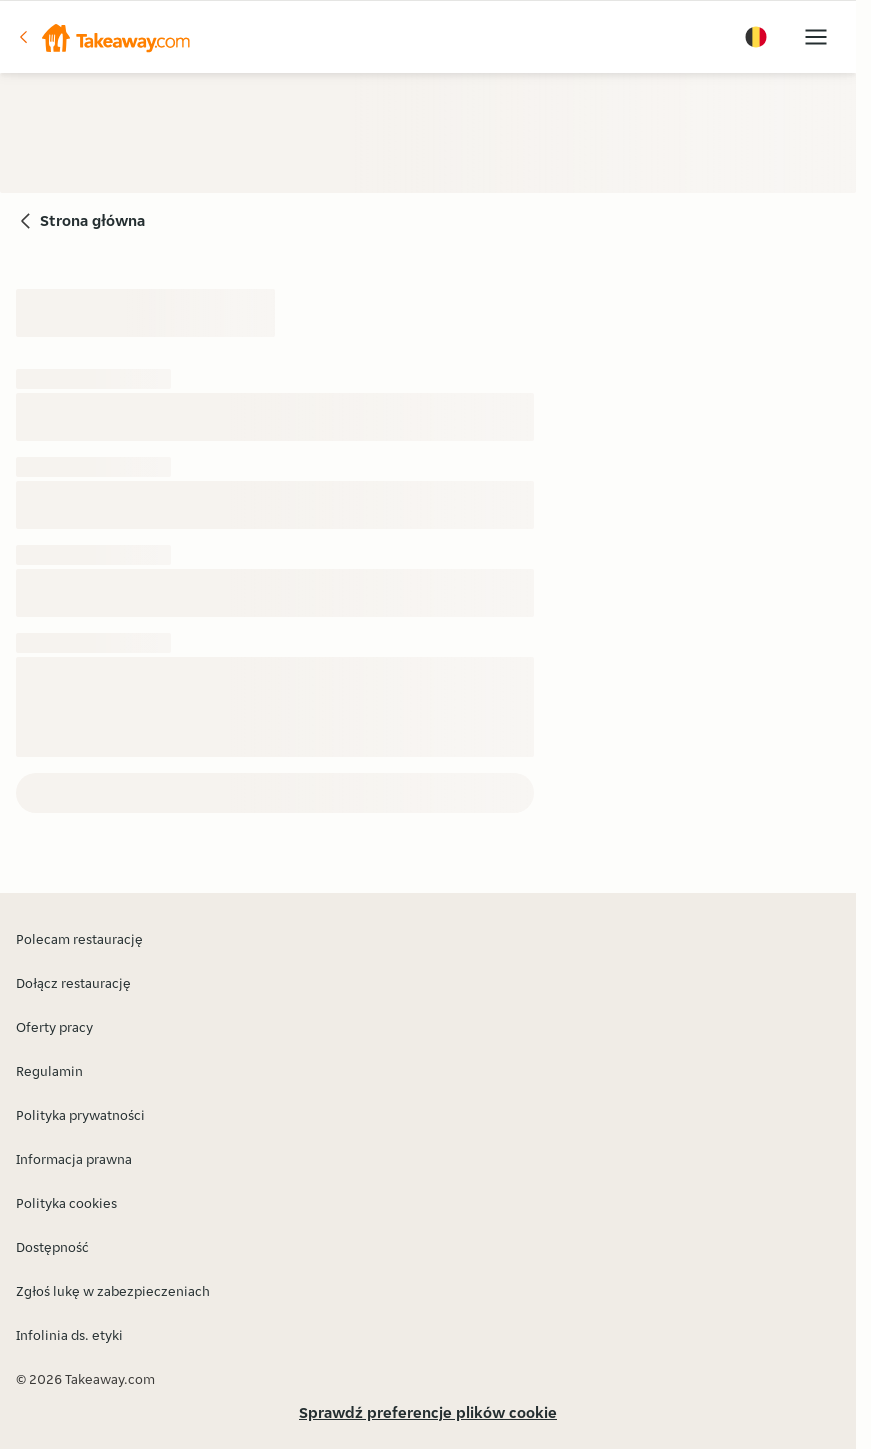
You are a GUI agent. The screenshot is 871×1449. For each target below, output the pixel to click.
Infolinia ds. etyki (69, 1335)
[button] (103, 37)
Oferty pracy (54, 1027)
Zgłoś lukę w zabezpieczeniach (113, 1291)
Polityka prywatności (80, 1115)
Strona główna (92, 220)
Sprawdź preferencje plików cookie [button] (428, 1412)
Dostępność (52, 1247)
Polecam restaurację (79, 939)
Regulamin (49, 1071)
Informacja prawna (74, 1159)
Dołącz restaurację (73, 983)
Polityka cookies (66, 1203)
